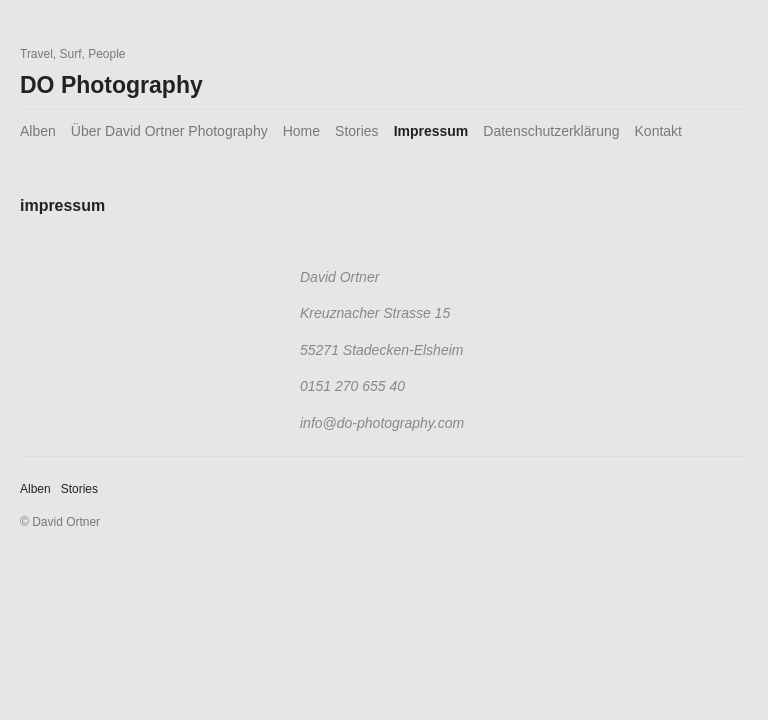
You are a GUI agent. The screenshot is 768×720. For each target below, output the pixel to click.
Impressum (431, 131)
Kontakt (658, 131)
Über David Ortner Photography (169, 131)
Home (301, 131)
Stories (357, 131)
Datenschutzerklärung (551, 131)
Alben (38, 131)
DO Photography (111, 85)
